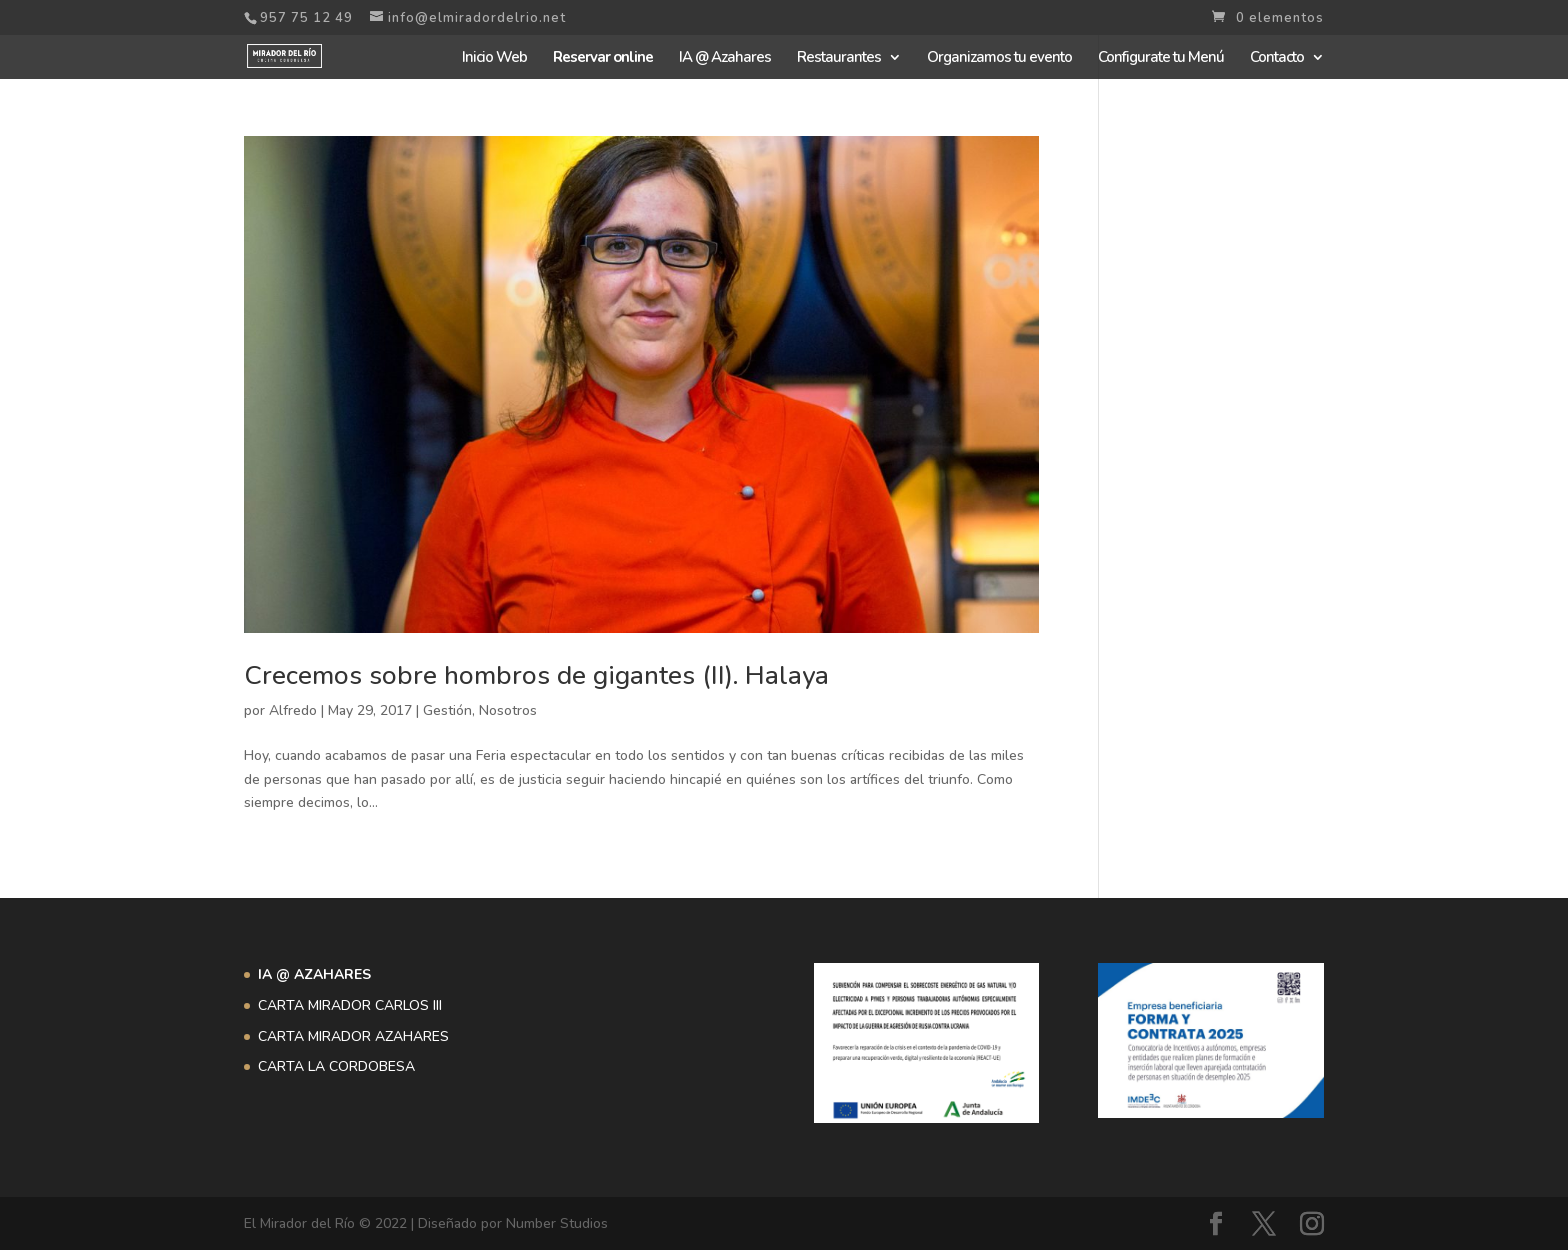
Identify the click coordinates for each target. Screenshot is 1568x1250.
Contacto (1277, 58)
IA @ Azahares (725, 58)
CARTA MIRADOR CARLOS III (350, 1005)
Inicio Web (494, 58)
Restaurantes (839, 58)
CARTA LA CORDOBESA (336, 1066)
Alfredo (293, 710)
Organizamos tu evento (999, 58)
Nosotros (508, 710)
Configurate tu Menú (1161, 58)
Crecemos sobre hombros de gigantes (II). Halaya (536, 675)
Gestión (447, 710)
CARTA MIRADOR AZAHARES (353, 1036)
